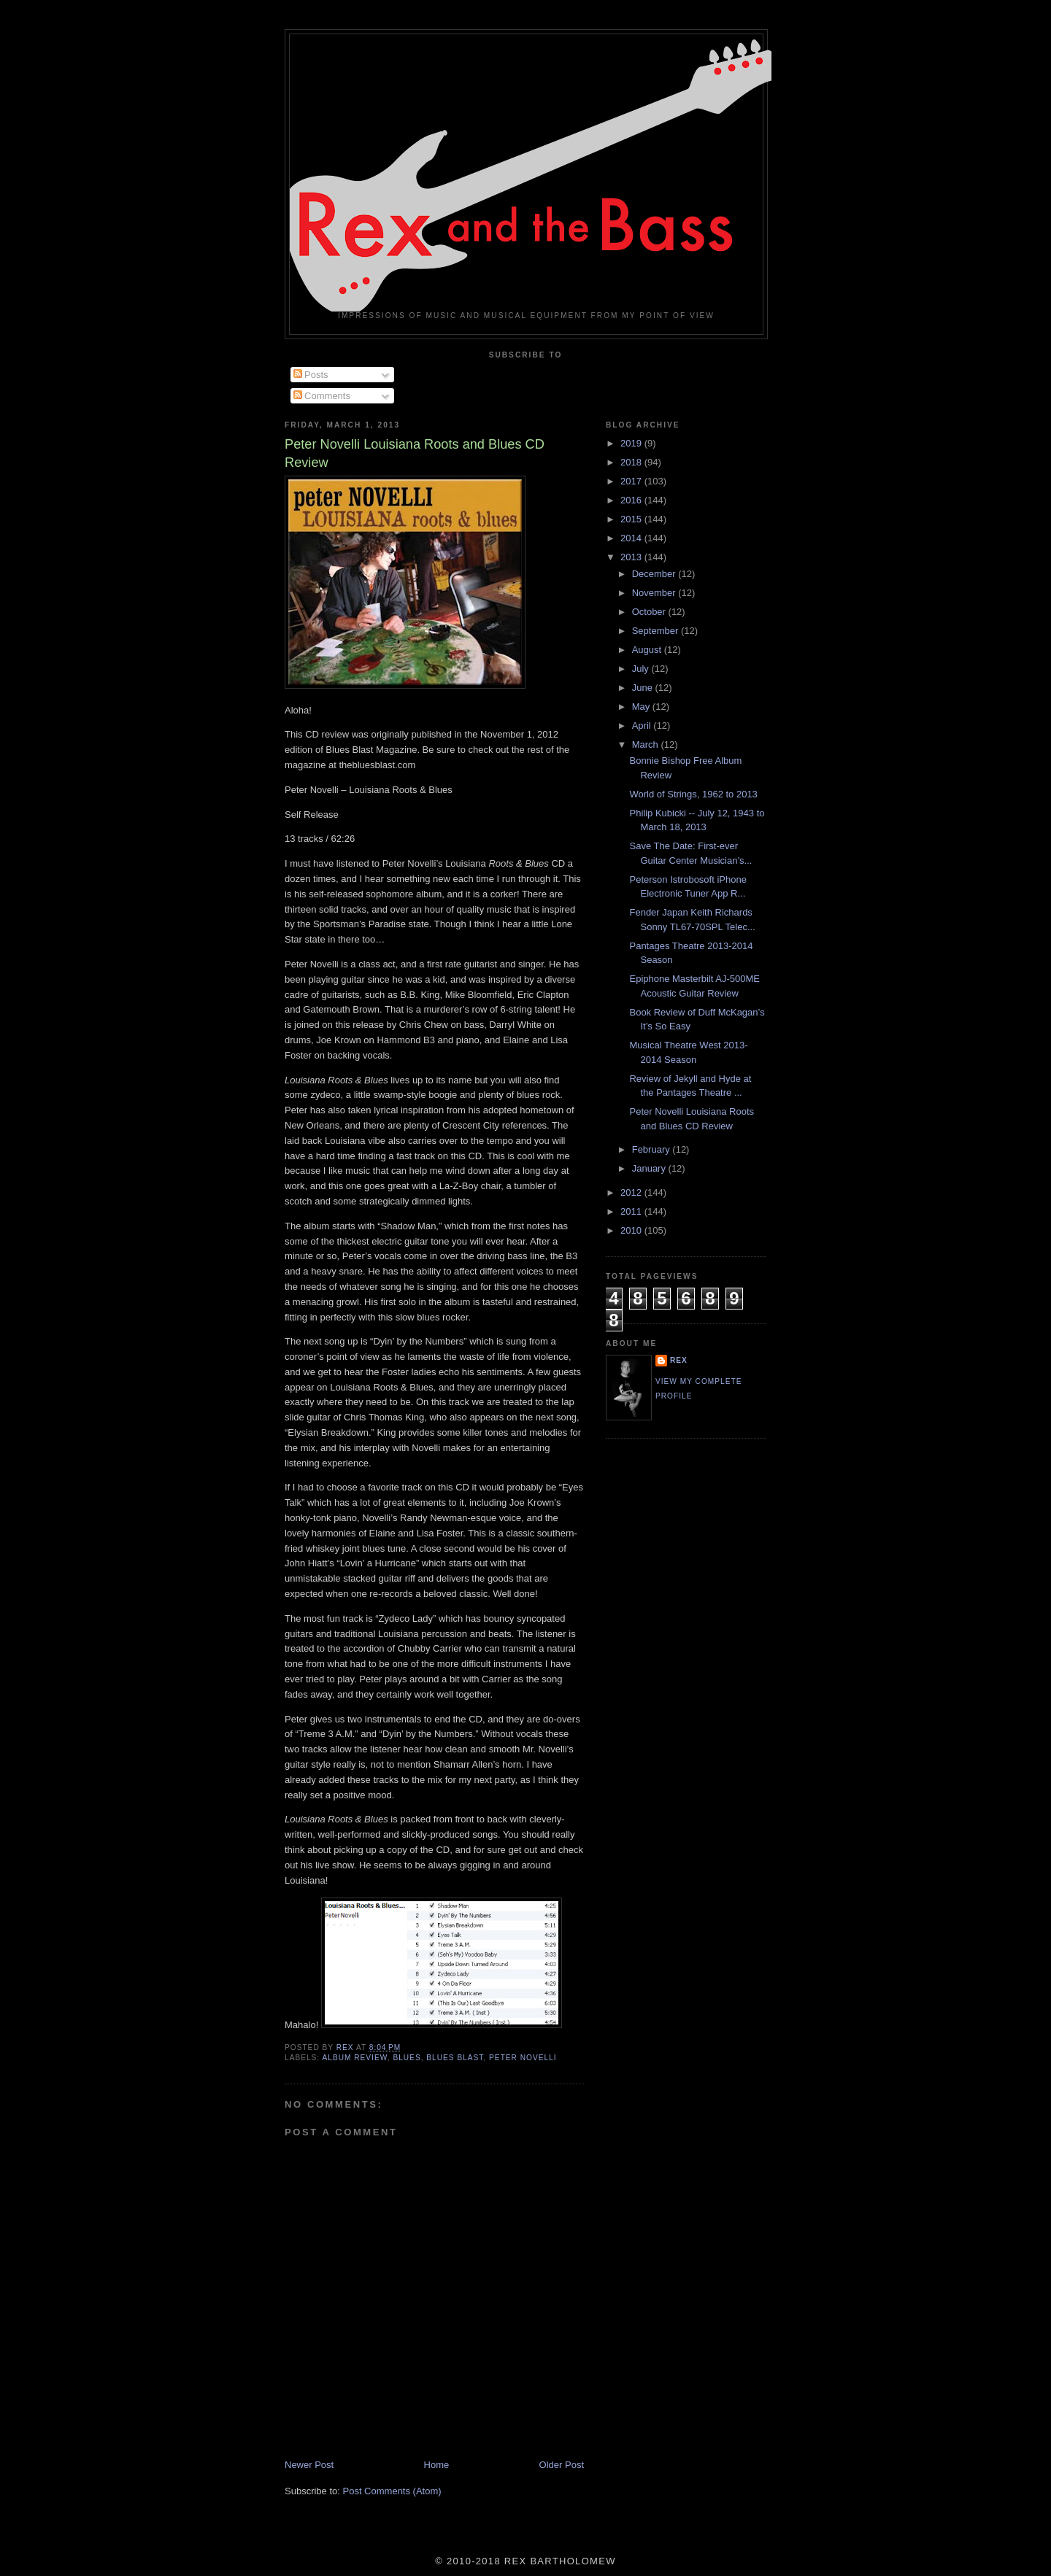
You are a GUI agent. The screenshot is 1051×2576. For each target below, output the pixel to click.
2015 (632, 519)
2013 (632, 557)
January (650, 1168)
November (655, 592)
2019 (632, 443)
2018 (632, 462)
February (652, 1149)
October (650, 611)
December (655, 573)
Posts (310, 374)
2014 (632, 538)
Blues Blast (454, 2058)
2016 (632, 500)
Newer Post (309, 2464)
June (643, 687)
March (646, 744)
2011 (632, 1211)
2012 (632, 1192)
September (656, 630)
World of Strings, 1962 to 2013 (693, 794)
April (643, 725)
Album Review (354, 2058)
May (642, 706)
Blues (406, 2058)
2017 (632, 481)
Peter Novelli (523, 2058)
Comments (321, 395)
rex (679, 1360)
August (648, 649)
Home (437, 2464)
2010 (632, 1230)
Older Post (561, 2464)
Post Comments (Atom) (392, 2491)
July (642, 668)
